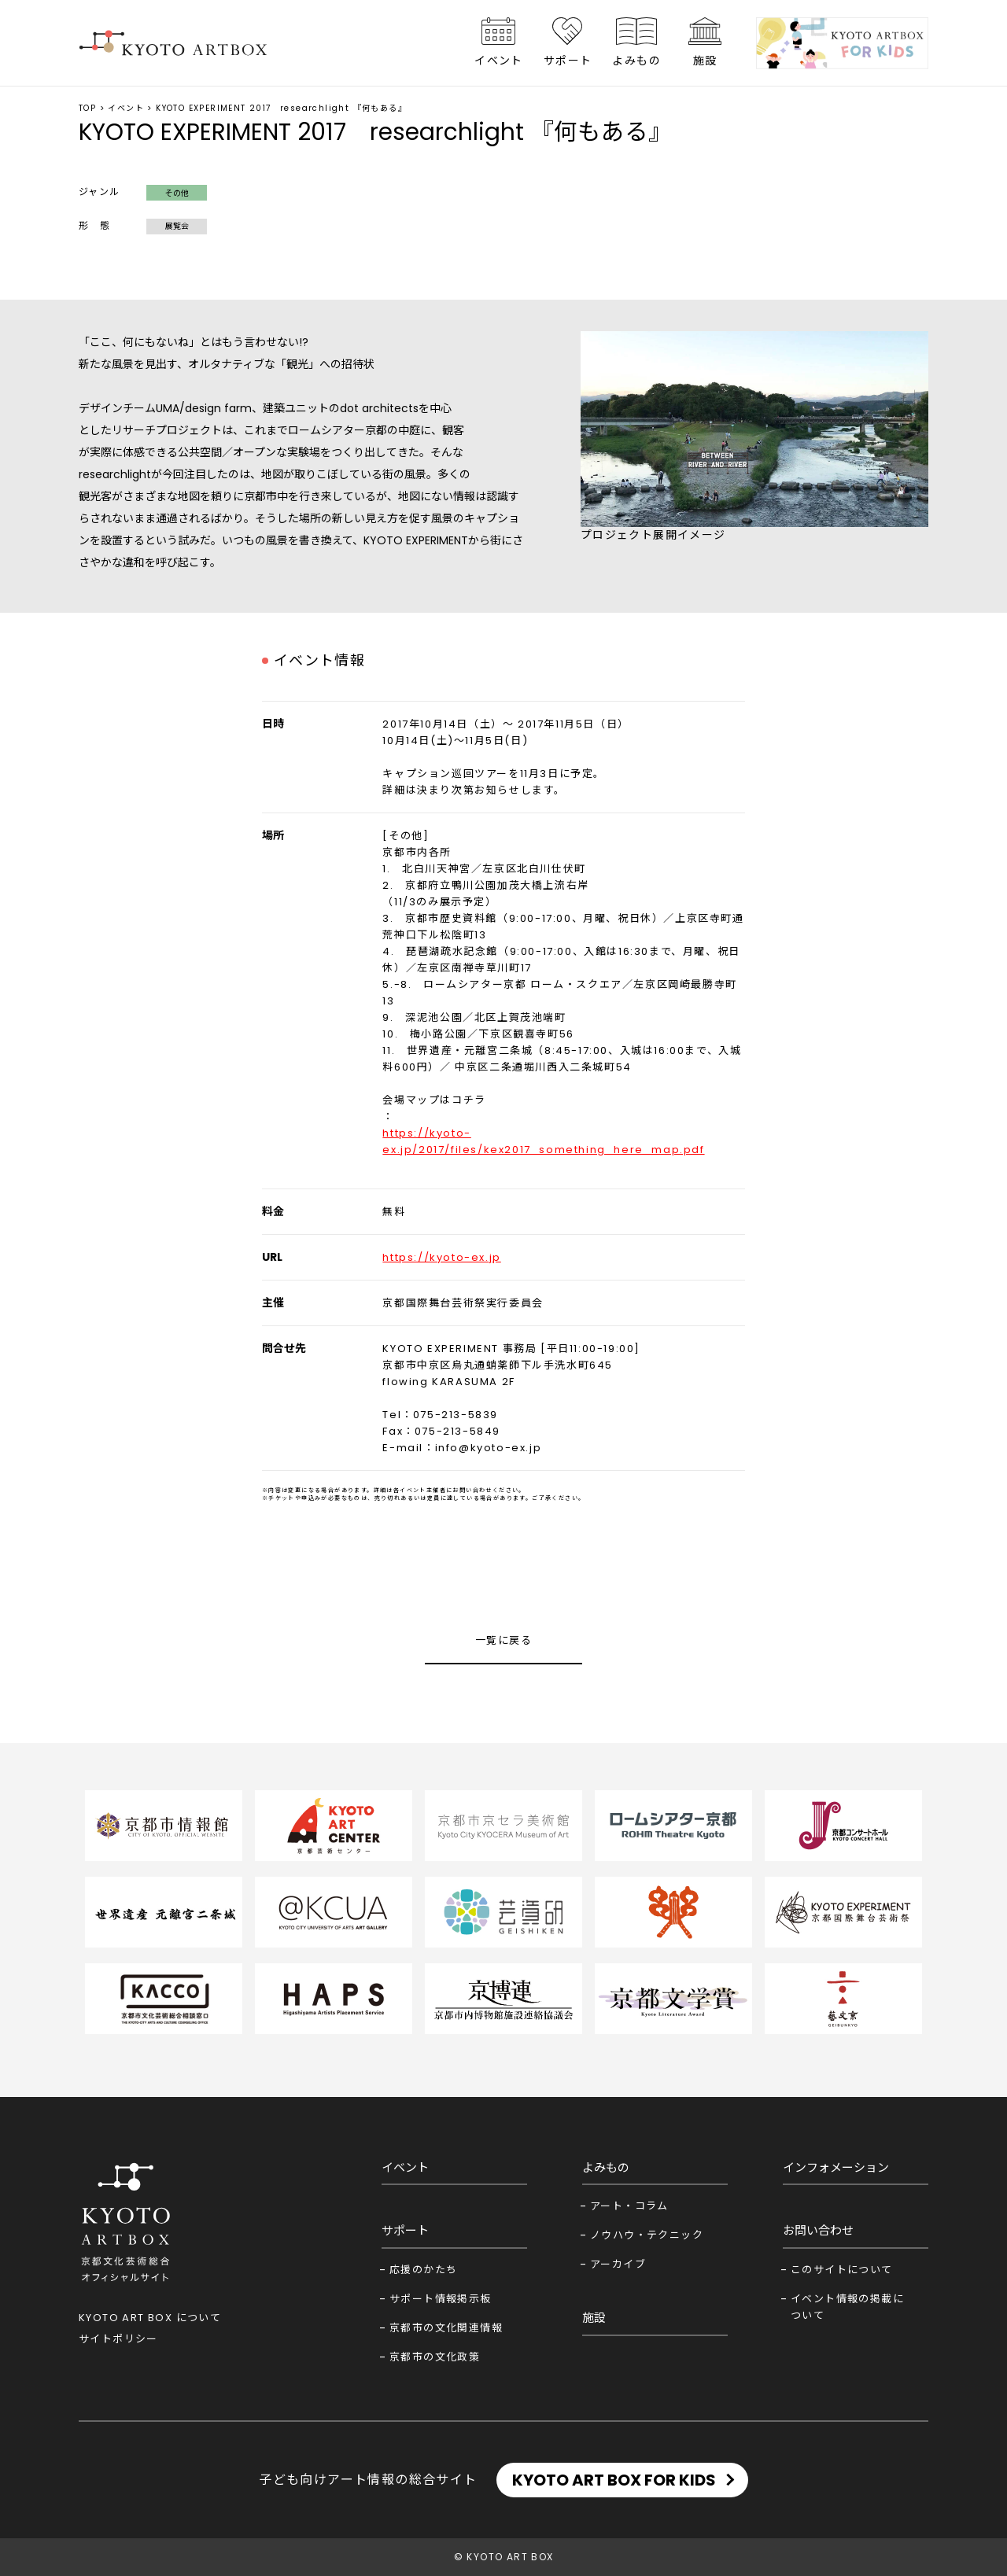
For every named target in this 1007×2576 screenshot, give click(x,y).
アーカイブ (618, 2264)
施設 (705, 60)
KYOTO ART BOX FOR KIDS (614, 2480)
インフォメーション (836, 2167)
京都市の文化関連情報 (446, 2327)
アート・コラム (629, 2205)
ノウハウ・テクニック (646, 2235)
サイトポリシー (118, 2338)
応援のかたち (423, 2269)
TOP (87, 108)
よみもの (636, 60)
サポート (568, 60)
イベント (498, 60)
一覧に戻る (503, 1640)
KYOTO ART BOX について (150, 2317)
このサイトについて (842, 2269)
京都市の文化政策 (434, 2356)
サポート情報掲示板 (440, 2298)
